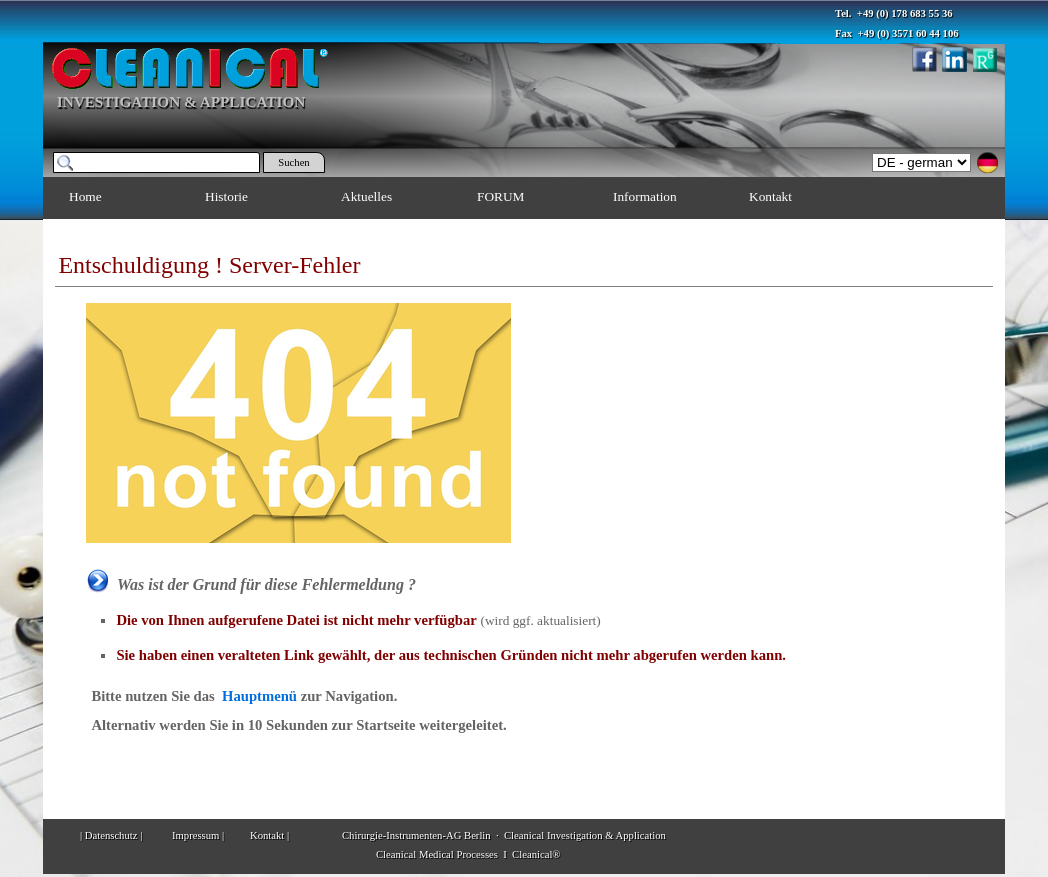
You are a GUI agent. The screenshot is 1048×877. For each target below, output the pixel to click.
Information (645, 196)
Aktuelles (366, 196)
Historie (226, 196)
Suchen (293, 162)
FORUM (500, 196)
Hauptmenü (259, 696)
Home (85, 196)
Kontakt (770, 196)
